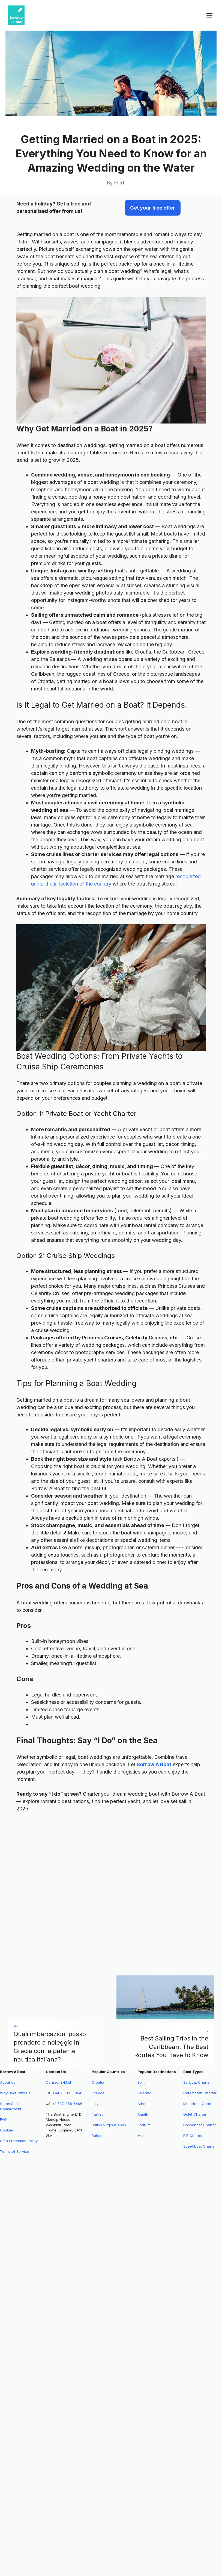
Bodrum (144, 2125)
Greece (98, 2093)
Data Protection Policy (19, 2141)
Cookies (7, 2130)
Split (141, 2082)
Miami (142, 2135)
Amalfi (142, 2114)
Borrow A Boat (154, 1764)
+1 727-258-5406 (67, 2103)
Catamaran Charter (200, 2093)
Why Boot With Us (15, 2093)
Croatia (98, 2082)
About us (7, 2082)
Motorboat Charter (199, 2103)
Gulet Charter (194, 2114)
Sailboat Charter (197, 2082)
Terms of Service (14, 2151)
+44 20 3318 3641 (67, 2093)
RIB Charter (193, 2135)
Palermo (144, 2093)
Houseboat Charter (199, 2125)
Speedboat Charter (199, 2146)
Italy (95, 2103)
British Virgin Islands (109, 2125)
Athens (143, 2103)
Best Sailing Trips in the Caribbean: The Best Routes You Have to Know (171, 2047)
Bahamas (99, 2135)
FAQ (3, 2119)
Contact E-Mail (58, 2082)
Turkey (97, 2114)
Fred (119, 183)
